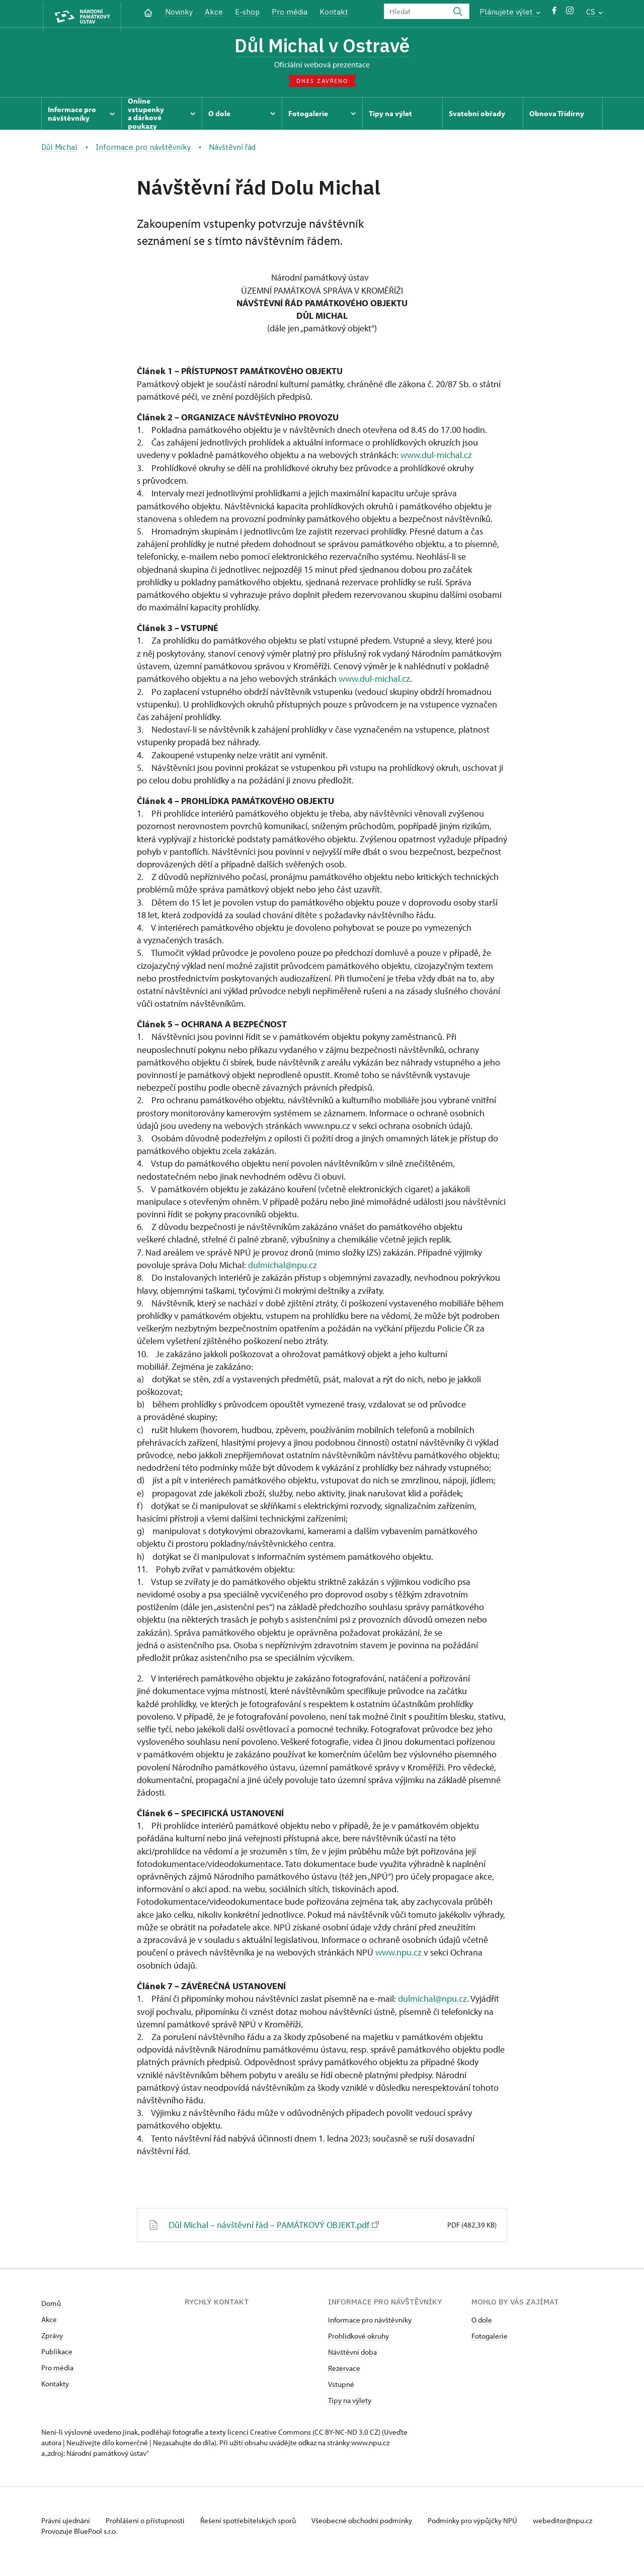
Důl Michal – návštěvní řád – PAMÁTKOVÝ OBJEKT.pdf (273, 2226)
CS (594, 12)
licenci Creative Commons (269, 2433)
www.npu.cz (398, 1954)
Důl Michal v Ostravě (322, 47)
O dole (481, 2321)
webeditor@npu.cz (71, 2532)
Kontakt (333, 12)
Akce (214, 12)
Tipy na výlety (349, 2401)
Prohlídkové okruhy (358, 2337)
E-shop (247, 12)
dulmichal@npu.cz (282, 1266)
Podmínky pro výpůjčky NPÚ (480, 2521)
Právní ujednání (66, 2521)
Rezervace (344, 2369)
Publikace (56, 2352)
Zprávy (52, 2336)
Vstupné (341, 2385)
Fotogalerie (489, 2337)
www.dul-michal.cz (436, 457)
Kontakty (55, 2384)
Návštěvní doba (352, 2353)
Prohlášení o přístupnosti (148, 2521)
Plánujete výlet (509, 12)
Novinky (179, 12)
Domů (51, 2304)
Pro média (289, 12)
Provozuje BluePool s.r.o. (79, 2542)
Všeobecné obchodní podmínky (368, 2521)
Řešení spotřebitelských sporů (252, 2521)
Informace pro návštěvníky (370, 2321)
